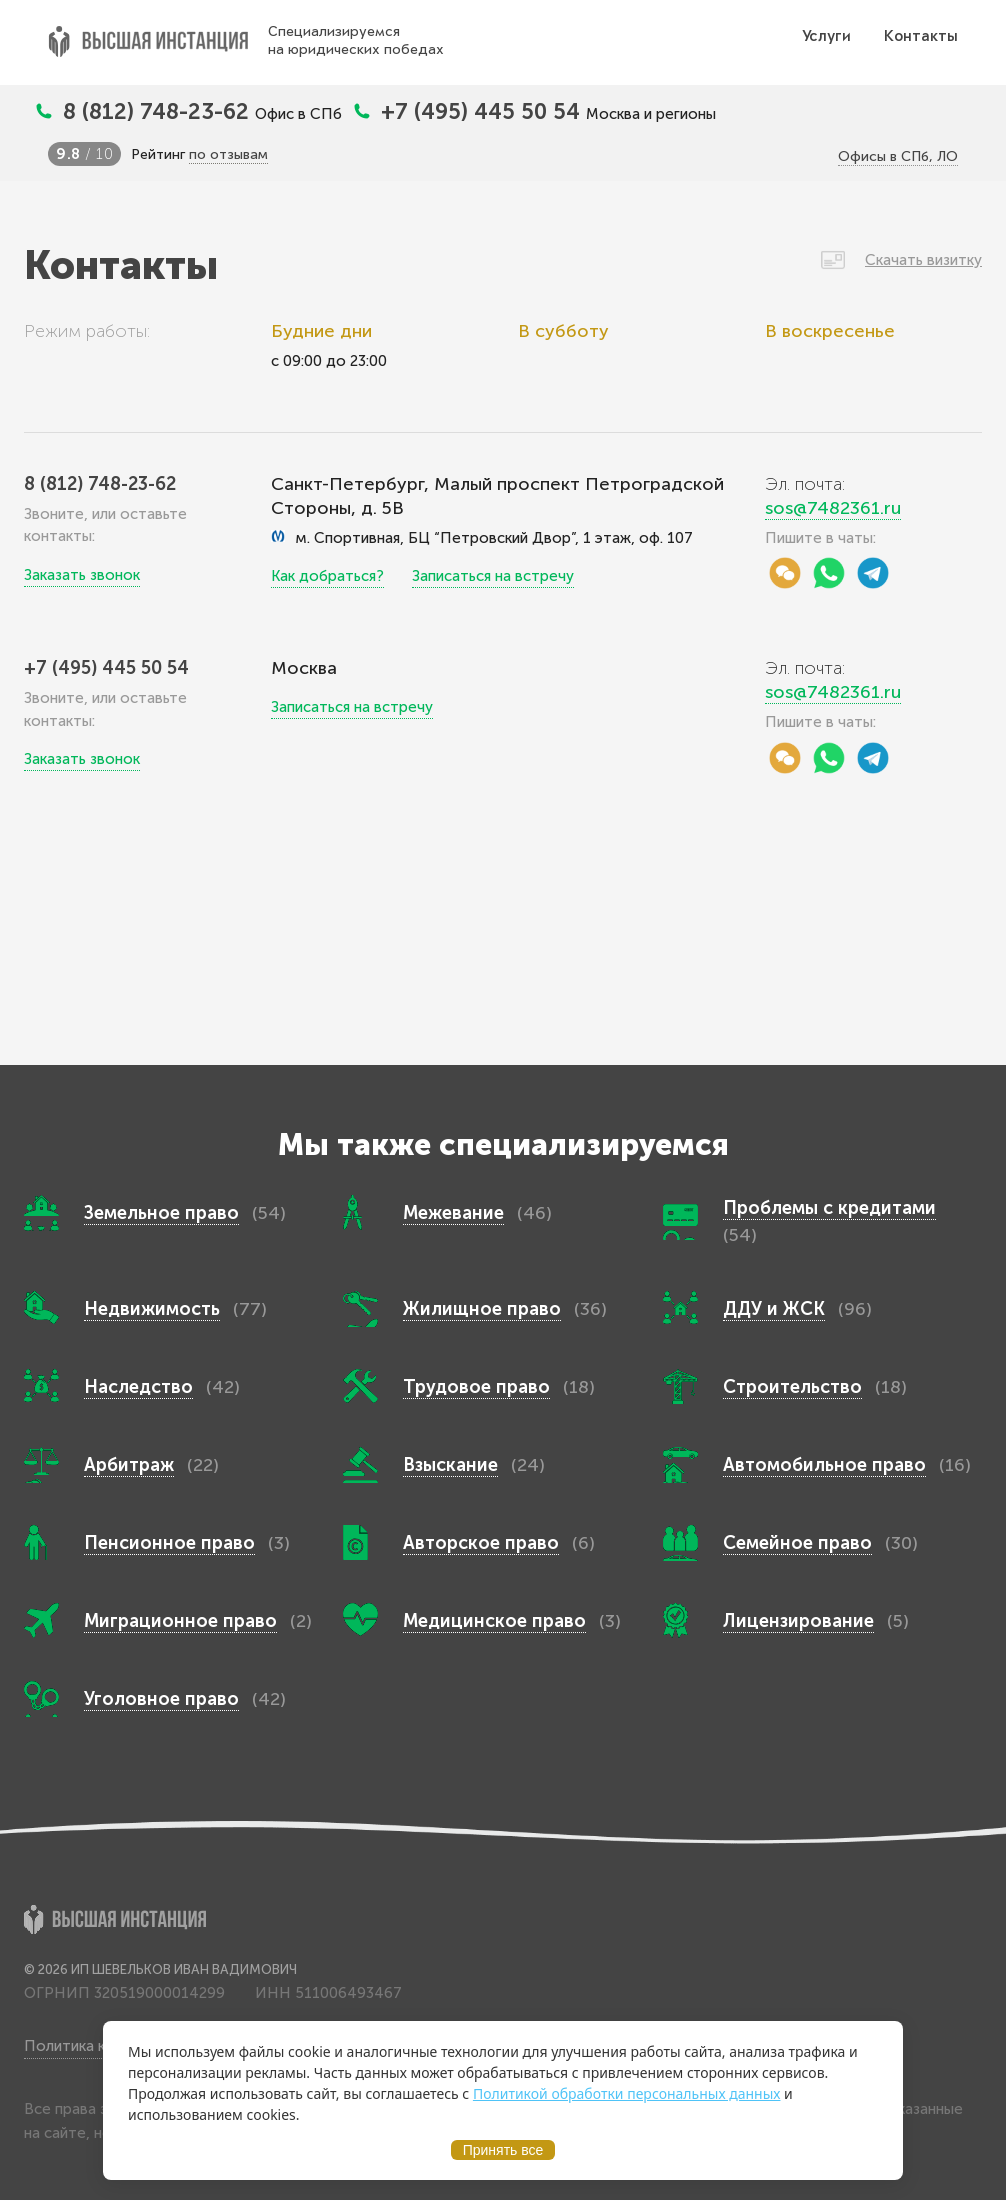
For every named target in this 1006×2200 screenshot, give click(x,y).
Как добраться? (327, 576)
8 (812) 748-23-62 (159, 111)
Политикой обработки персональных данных (627, 2093)
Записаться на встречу (493, 576)
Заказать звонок (82, 575)
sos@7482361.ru (833, 508)
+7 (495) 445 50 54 (483, 111)
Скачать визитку (923, 260)
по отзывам (228, 154)
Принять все (503, 2150)
